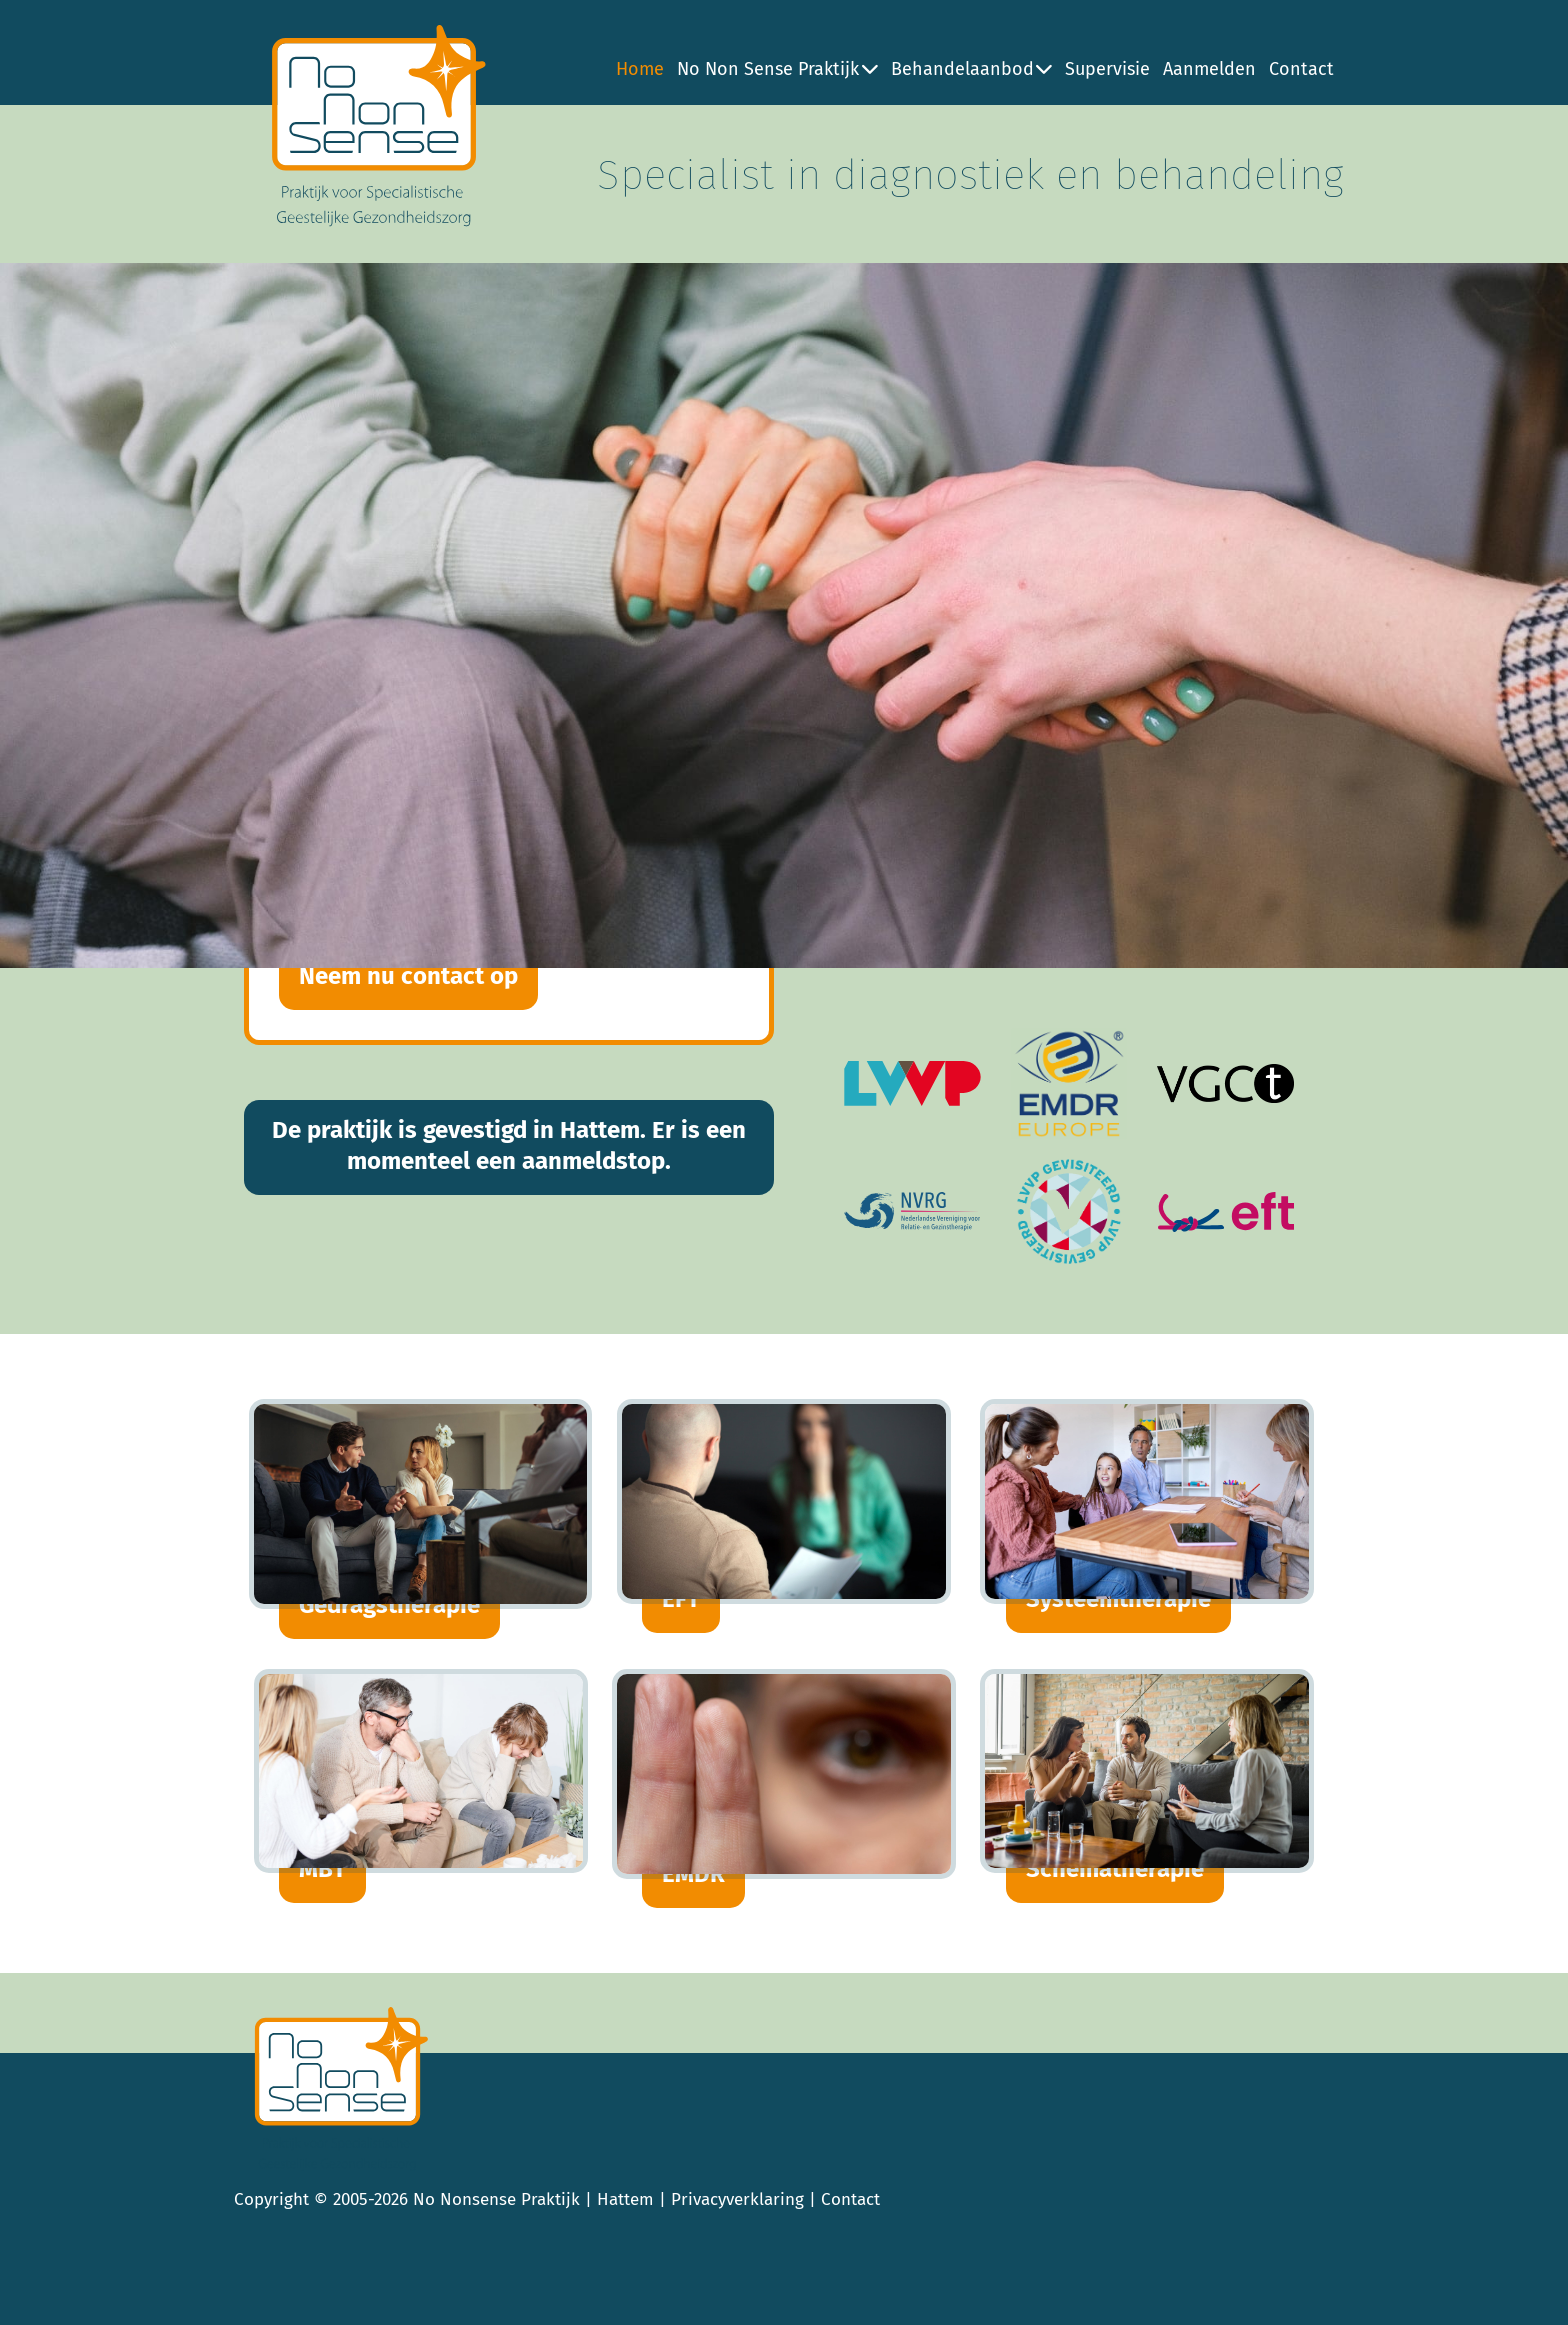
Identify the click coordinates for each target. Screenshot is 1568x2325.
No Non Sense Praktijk (777, 69)
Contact (1301, 69)
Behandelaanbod (972, 69)
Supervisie (1107, 69)
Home (640, 69)
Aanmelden (1209, 69)
